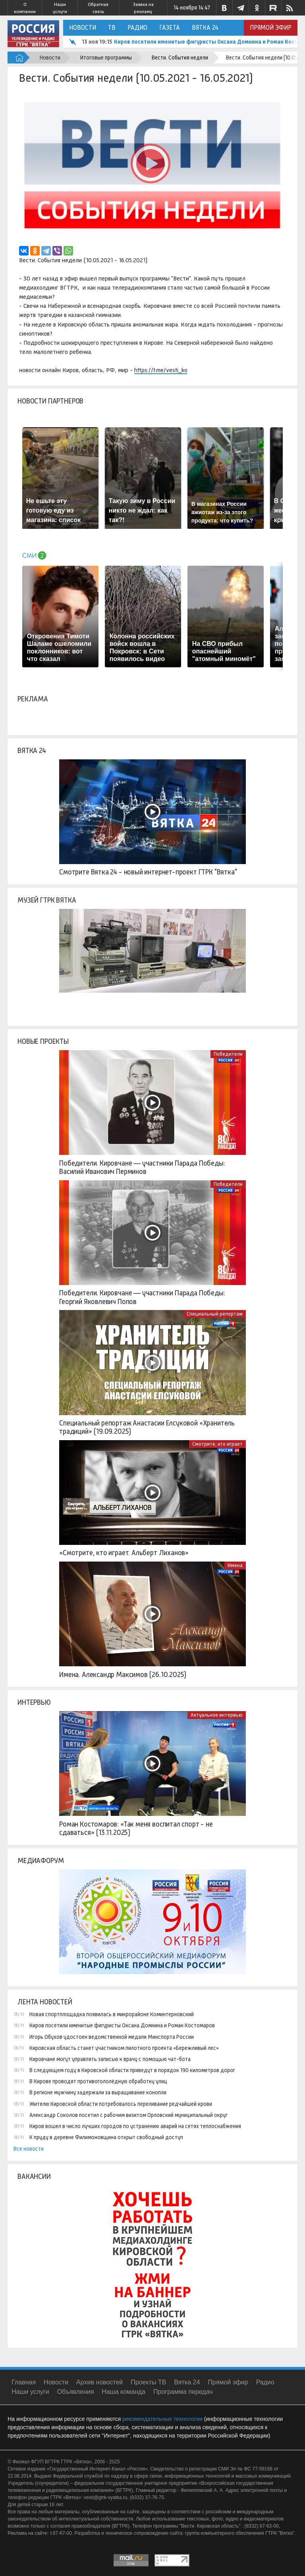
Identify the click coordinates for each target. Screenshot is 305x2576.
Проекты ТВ (148, 2382)
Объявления (75, 2391)
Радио (137, 27)
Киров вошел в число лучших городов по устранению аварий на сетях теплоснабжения (135, 2126)
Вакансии (34, 2176)
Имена (235, 1565)
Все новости (29, 2149)
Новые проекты (43, 1041)
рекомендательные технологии (162, 2419)
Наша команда (123, 2391)
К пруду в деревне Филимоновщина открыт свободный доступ (106, 2137)
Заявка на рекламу (143, 8)
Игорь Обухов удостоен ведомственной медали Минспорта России (111, 2037)
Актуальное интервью (217, 1715)
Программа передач (183, 2391)
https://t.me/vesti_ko (160, 370)
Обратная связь (98, 8)
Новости (82, 27)
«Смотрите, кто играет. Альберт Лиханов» (124, 1553)
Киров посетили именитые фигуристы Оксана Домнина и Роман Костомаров (122, 2025)
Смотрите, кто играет (217, 1444)
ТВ (112, 27)
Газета (169, 27)
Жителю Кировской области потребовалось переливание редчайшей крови (120, 2104)
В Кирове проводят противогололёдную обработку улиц (98, 2081)
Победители (228, 1054)
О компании (25, 8)
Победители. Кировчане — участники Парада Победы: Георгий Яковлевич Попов (142, 1297)
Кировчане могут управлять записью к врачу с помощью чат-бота (110, 2059)
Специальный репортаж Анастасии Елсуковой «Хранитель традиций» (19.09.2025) (147, 1427)
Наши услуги (60, 8)
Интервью (34, 1702)
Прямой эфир (270, 27)
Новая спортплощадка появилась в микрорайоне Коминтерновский (111, 2014)
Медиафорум (40, 1861)
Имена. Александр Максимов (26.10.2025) (122, 1675)
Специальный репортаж (215, 1314)
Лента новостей (44, 2002)
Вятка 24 (205, 27)
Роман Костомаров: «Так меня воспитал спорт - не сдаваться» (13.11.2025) (136, 1828)
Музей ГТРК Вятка (46, 900)
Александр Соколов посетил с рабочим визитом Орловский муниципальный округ (128, 2115)
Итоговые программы (106, 57)
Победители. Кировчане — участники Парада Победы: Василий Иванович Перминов (142, 1167)
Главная (24, 2382)
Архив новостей (99, 2382)
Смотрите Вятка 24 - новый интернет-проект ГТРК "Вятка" (148, 872)
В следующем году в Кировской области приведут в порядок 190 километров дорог (132, 2070)
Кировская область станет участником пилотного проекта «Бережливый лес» (124, 2048)
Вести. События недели (180, 57)
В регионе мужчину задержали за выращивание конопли (97, 2092)
